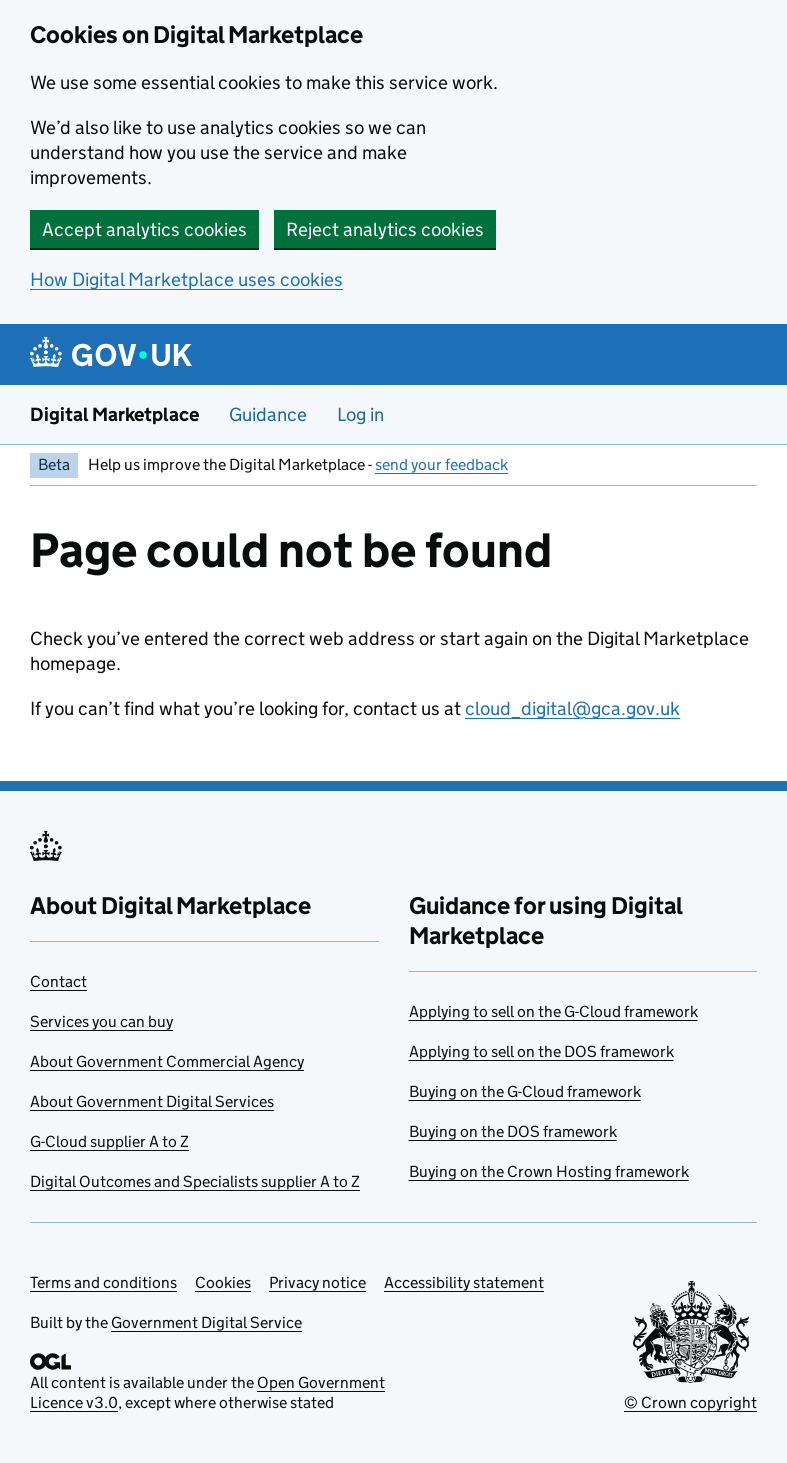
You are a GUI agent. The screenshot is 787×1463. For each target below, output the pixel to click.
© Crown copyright (690, 1402)
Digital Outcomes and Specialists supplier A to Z (195, 1181)
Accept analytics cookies (144, 229)
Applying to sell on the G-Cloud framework (553, 1011)
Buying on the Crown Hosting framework (549, 1171)
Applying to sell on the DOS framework (541, 1051)
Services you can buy (101, 1021)
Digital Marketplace (114, 414)
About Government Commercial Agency (167, 1061)
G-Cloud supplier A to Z (109, 1141)
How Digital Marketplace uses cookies (186, 279)
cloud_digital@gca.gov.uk (572, 708)
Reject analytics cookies (385, 229)
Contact (58, 981)
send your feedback (441, 464)
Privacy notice (317, 1282)
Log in (360, 414)
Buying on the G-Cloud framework (525, 1091)
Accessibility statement (464, 1282)
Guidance (268, 414)
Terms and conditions (103, 1282)
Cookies (223, 1282)
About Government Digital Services (152, 1101)
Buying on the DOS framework (513, 1131)
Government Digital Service (206, 1322)
